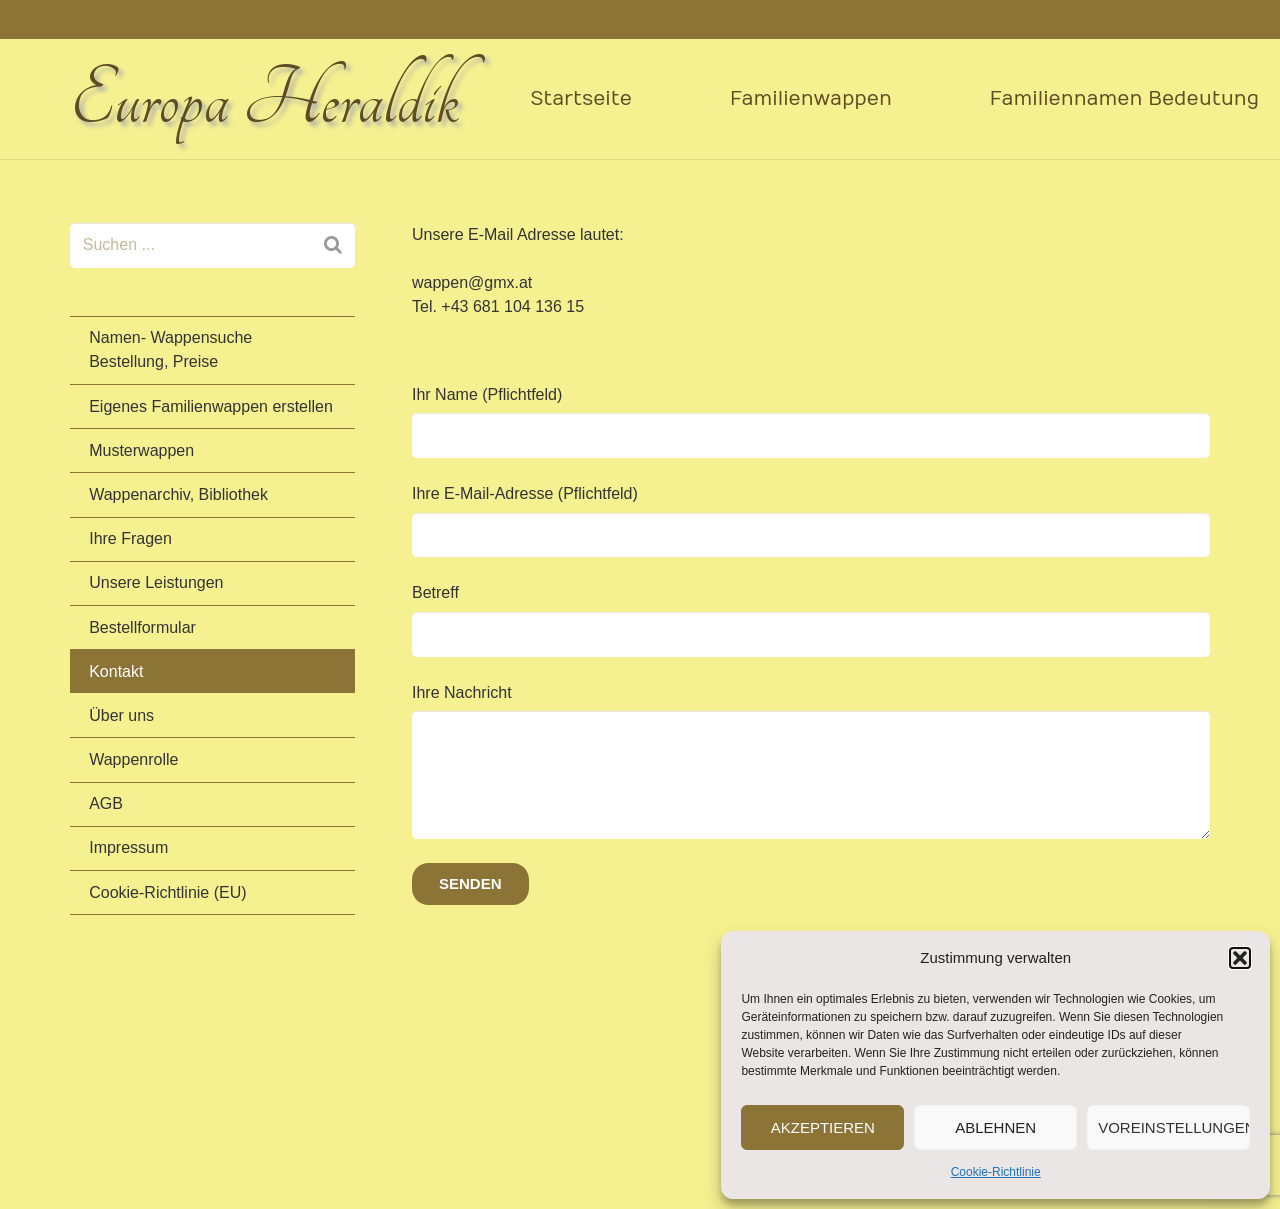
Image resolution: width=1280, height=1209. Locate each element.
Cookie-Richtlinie (996, 1172)
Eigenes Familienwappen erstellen (211, 406)
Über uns (121, 715)
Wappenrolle (133, 759)
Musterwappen (141, 450)
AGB (106, 803)
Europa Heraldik (264, 99)
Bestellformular (142, 627)
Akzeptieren (823, 1127)
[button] (1240, 958)
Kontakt (116, 671)
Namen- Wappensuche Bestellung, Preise (170, 349)
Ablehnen (995, 1127)
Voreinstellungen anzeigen (1174, 1127)
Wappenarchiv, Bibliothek (178, 494)
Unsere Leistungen (156, 582)
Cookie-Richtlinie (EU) (167, 892)
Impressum (128, 847)
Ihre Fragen (130, 538)
